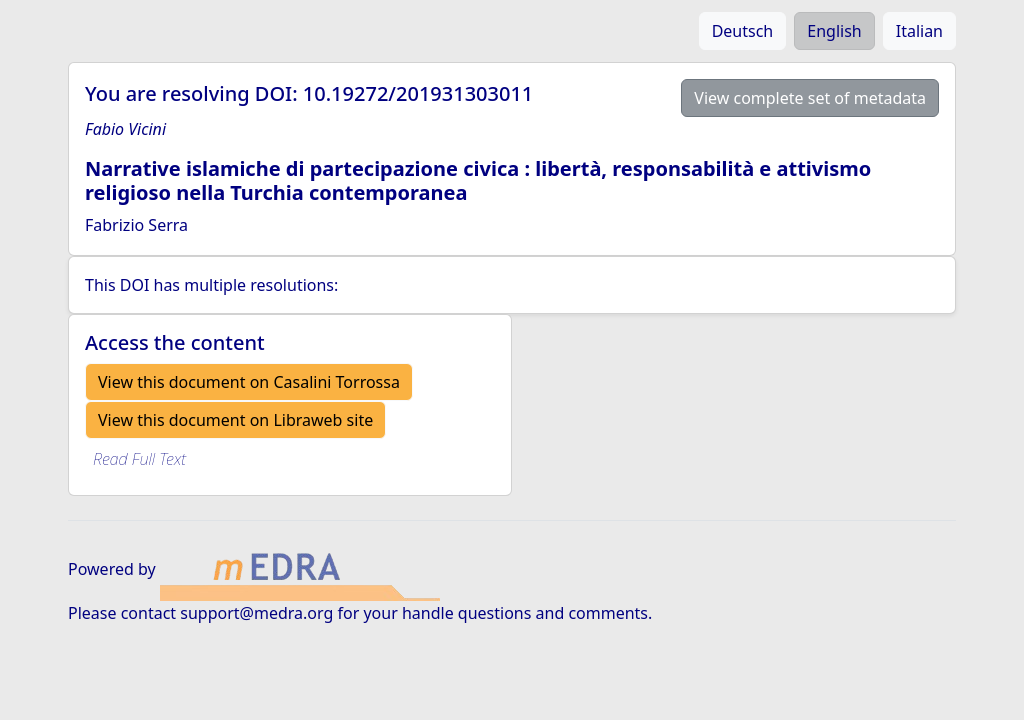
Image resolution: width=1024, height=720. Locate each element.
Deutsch (743, 31)
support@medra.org (256, 613)
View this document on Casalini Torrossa (249, 382)
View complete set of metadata (810, 98)
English (834, 31)
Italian (919, 31)
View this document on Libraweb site (235, 420)
